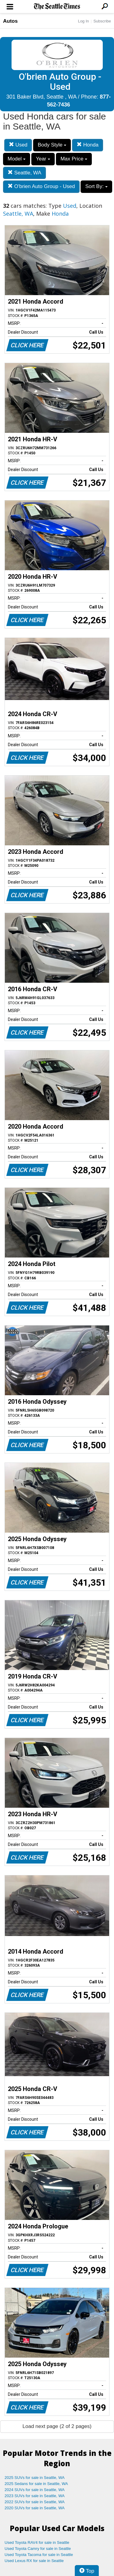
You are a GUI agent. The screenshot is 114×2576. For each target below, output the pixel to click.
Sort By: (96, 186)
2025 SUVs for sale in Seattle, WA (35, 2477)
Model (17, 159)
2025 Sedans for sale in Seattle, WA (36, 2483)
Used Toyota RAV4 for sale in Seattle (37, 2542)
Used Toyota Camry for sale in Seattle (38, 2548)
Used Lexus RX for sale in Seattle (34, 2560)
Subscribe (102, 21)
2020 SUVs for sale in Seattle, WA (35, 2508)
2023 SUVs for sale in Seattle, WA (35, 2496)
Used (18, 145)
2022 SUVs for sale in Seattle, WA (35, 2502)
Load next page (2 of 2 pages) (57, 2426)
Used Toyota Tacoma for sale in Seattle (39, 2554)
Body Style (52, 145)
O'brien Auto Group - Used (41, 186)
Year (43, 159)
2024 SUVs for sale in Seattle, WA (35, 2489)
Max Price (73, 159)
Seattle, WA (24, 173)
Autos (10, 21)
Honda (87, 145)
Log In (83, 21)
